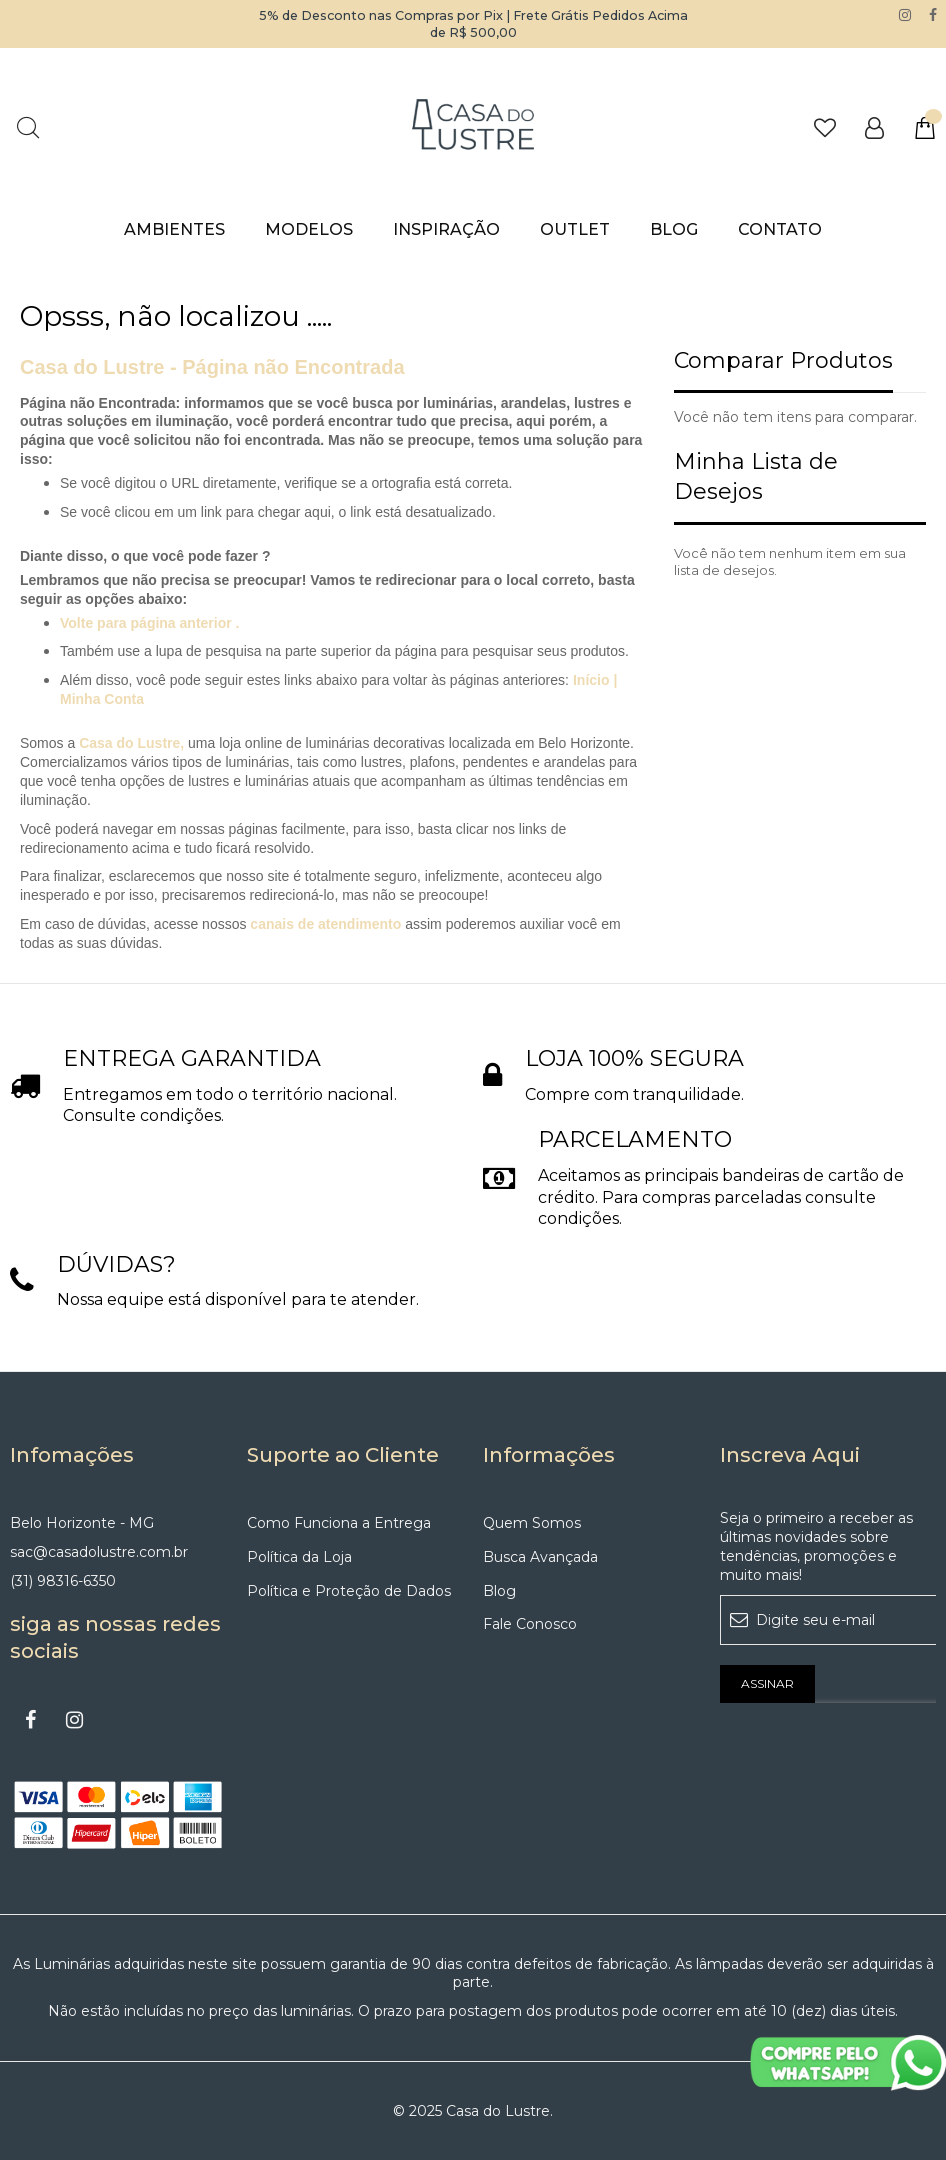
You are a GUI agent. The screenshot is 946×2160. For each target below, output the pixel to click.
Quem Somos (532, 1523)
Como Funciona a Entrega (339, 1523)
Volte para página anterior (146, 623)
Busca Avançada (540, 1557)
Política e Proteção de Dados (349, 1591)
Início (593, 680)
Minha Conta (102, 699)
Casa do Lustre (129, 743)
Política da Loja (299, 1557)
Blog (499, 1591)
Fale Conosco (530, 1624)
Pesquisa (27, 127)
